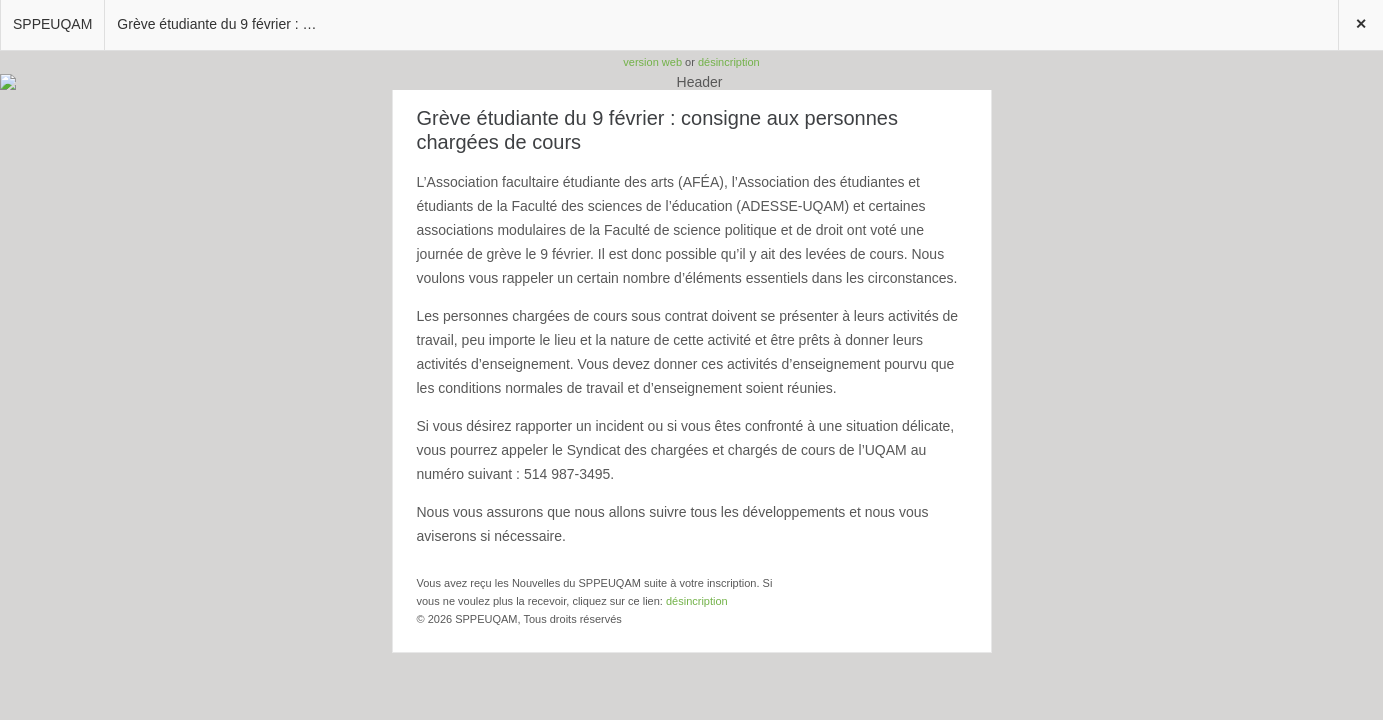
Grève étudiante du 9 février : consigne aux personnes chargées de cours (223, 24)
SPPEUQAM (52, 24)
